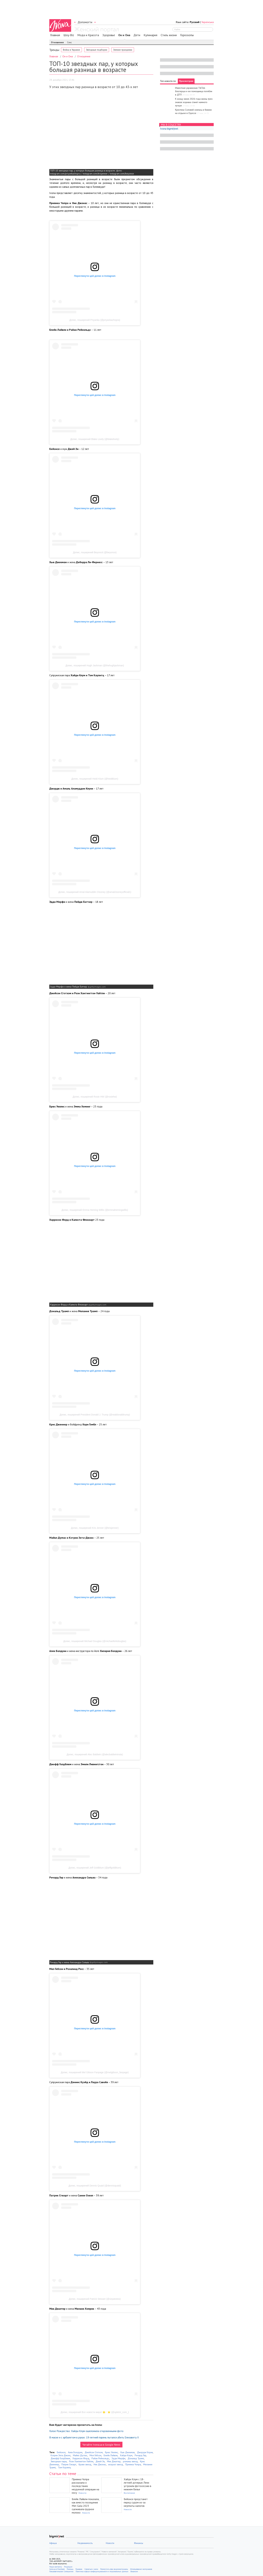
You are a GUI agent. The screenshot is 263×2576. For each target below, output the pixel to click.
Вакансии (134, 2571)
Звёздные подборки (96, 49)
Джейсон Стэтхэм (94, 2452)
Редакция (68, 2567)
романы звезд (130, 2461)
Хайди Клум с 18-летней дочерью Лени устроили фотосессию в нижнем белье (137, 2484)
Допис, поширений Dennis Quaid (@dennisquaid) (95, 2185)
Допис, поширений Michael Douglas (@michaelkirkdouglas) (94, 1641)
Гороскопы (187, 35)
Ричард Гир (140, 2455)
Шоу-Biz (68, 35)
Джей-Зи (100, 2461)
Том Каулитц (64, 2467)
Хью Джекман (127, 2452)
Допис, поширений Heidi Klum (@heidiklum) (94, 778)
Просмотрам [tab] (186, 81)
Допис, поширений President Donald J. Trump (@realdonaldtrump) (95, 1414)
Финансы (138, 2543)
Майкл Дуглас (80, 2455)
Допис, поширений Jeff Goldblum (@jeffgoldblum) (94, 1867)
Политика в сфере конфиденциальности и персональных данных (102, 2571)
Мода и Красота (88, 35)
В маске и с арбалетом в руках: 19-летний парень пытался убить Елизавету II (94, 2437)
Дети (137, 35)
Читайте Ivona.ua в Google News (101, 2444)
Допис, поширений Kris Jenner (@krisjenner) (95, 1528)
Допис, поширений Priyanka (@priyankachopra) (94, 320)
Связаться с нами (91, 2569)
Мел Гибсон (95, 2455)
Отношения (57, 42)
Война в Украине (71, 49)
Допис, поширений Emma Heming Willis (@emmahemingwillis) (95, 1210)
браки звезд (84, 2464)
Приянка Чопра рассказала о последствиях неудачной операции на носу (85, 2486)
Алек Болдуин (75, 2452)
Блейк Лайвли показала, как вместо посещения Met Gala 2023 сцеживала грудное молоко (85, 2505)
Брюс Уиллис (111, 2452)
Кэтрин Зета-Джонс (61, 2455)
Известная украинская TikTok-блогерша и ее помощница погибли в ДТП (193, 91)
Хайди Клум (126, 2455)
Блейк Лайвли (111, 2455)
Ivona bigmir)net (169, 128)
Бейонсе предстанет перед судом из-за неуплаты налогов (136, 2502)
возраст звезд (115, 2464)
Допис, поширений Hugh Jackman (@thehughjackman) (95, 665)
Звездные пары (59, 2461)
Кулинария (150, 35)
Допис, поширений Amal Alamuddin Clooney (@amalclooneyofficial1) (94, 892)
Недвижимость (85, 2543)
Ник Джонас (100, 2464)
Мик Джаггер (114, 2461)
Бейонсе (61, 2452)
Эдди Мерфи (118, 2458)
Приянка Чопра (133, 2464)
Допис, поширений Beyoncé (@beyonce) (95, 552)
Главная (55, 35)
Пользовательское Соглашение (61, 2571)
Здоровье (108, 35)
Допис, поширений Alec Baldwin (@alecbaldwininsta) (95, 1754)
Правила (78, 2569)
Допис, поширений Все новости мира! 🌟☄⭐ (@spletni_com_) (95, 2412)
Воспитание (129, 2493)
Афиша (53, 2543)
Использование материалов (141, 2569)
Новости (82, 2493)
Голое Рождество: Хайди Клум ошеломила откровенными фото (86, 2431)
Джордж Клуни (145, 2452)
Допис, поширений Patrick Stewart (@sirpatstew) (95, 2299)
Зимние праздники (122, 49)
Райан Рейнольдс (100, 2458)
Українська (207, 22)
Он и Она (124, 35)
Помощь (70, 2569)
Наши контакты (55, 2567)
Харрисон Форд (80, 2458)
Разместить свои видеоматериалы (114, 2569)
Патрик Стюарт (68, 2464)
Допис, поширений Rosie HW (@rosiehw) (95, 1096)
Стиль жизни (169, 35)
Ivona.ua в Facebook (57, 2569)
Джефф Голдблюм (60, 2458)
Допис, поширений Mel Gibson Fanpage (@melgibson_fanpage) (95, 2072)
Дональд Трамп (136, 2458)
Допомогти (85, 22)
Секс (69, 42)
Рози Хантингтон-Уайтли (81, 2461)
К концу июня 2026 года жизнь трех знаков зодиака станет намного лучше (194, 102)
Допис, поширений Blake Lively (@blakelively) (94, 439)
